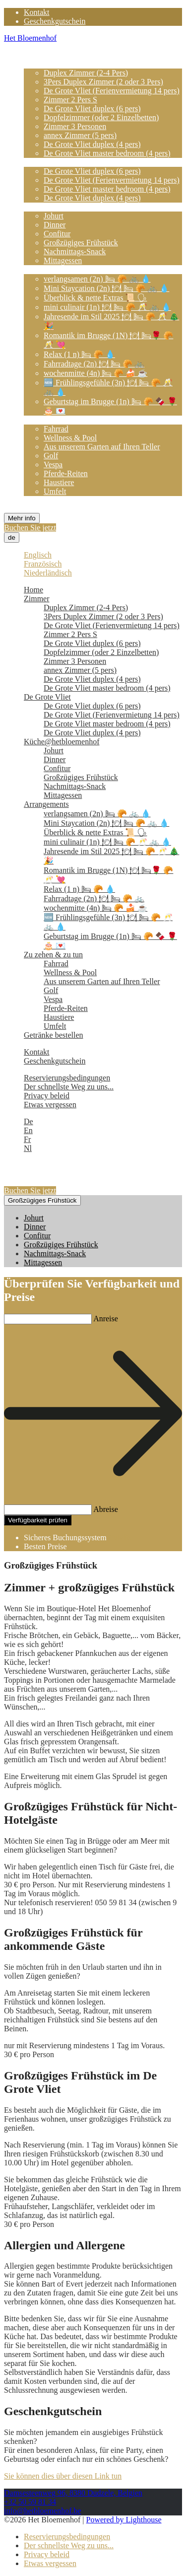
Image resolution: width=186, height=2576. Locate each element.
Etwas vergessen (50, 1104)
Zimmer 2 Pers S (70, 99)
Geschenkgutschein (54, 21)
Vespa (53, 464)
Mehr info (22, 518)
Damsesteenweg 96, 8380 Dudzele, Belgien (73, 2493)
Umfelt (55, 491)
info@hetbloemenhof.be (42, 2510)
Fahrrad (56, 429)
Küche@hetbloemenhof (61, 207)
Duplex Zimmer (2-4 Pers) (86, 73)
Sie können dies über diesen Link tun (63, 2476)
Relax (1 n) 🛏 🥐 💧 (79, 354)
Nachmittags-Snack (75, 251)
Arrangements (46, 269)
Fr (27, 1139)
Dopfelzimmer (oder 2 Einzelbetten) (101, 117)
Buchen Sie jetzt (30, 527)
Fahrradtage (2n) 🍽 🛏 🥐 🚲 (94, 363)
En (28, 1130)
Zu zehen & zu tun (53, 420)
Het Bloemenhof (30, 38)
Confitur (57, 233)
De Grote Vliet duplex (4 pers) (92, 144)
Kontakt (37, 12)
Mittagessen (63, 260)
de (11, 537)
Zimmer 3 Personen (75, 126)
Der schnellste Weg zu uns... (69, 1086)
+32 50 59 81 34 (30, 2502)
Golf (51, 455)
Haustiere (59, 482)
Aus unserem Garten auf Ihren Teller (102, 446)
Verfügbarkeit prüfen (37, 1520)
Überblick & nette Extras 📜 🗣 (95, 297)
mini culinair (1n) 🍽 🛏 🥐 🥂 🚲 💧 (107, 307)
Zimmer (37, 64)
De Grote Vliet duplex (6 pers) (92, 108)
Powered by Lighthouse (124, 2519)
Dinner (54, 224)
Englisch (38, 555)
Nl (28, 1148)
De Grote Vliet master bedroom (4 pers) (107, 153)
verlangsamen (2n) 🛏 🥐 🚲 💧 (97, 279)
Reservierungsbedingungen (67, 1077)
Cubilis (120, 1537)
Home (33, 55)
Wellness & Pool (70, 437)
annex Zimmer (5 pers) (80, 135)
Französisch (43, 564)
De (28, 1121)
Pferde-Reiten (66, 473)
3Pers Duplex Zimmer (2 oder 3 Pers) (103, 81)
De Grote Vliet (47, 162)
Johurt (53, 216)
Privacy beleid (46, 1095)
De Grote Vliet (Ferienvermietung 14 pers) (112, 90)
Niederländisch (48, 573)
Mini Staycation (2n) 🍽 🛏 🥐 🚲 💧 (106, 288)
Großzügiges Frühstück (81, 242)
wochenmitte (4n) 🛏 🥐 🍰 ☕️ (95, 373)
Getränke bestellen (53, 500)
